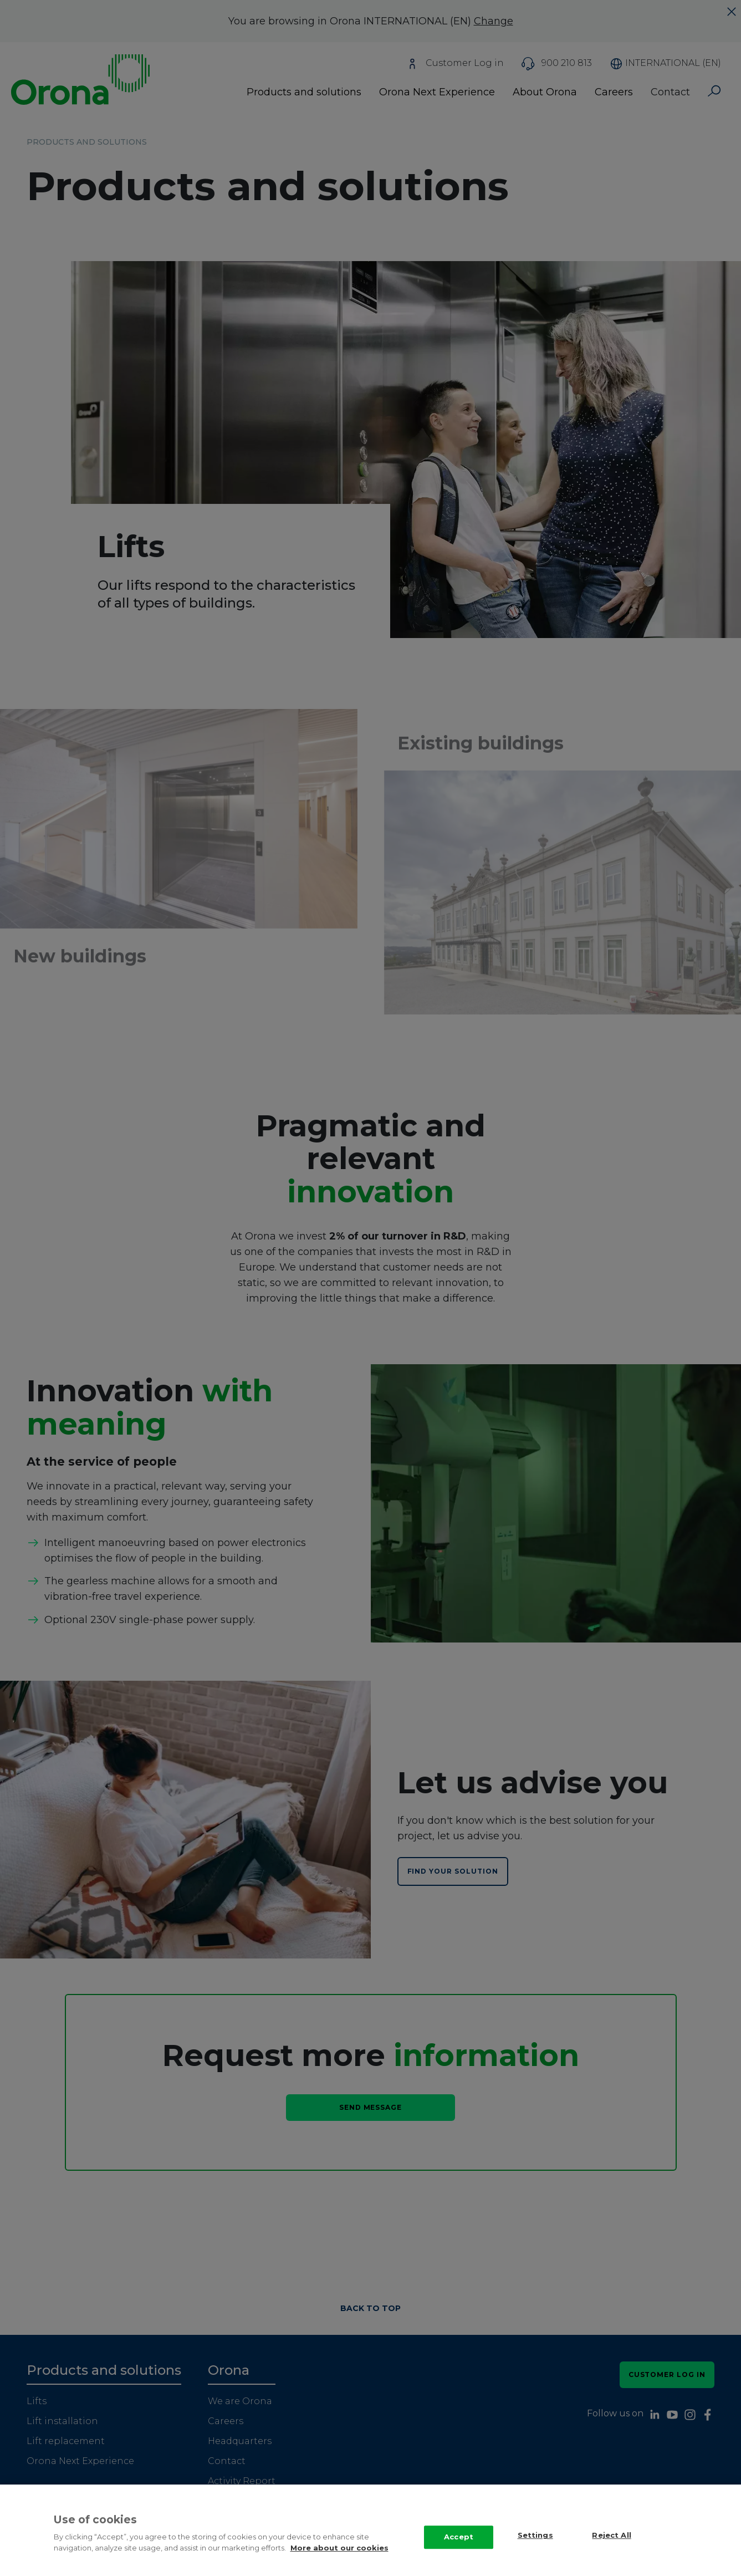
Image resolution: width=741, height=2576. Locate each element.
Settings (535, 2535)
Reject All (611, 2535)
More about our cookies (339, 2547)
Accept (458, 2536)
